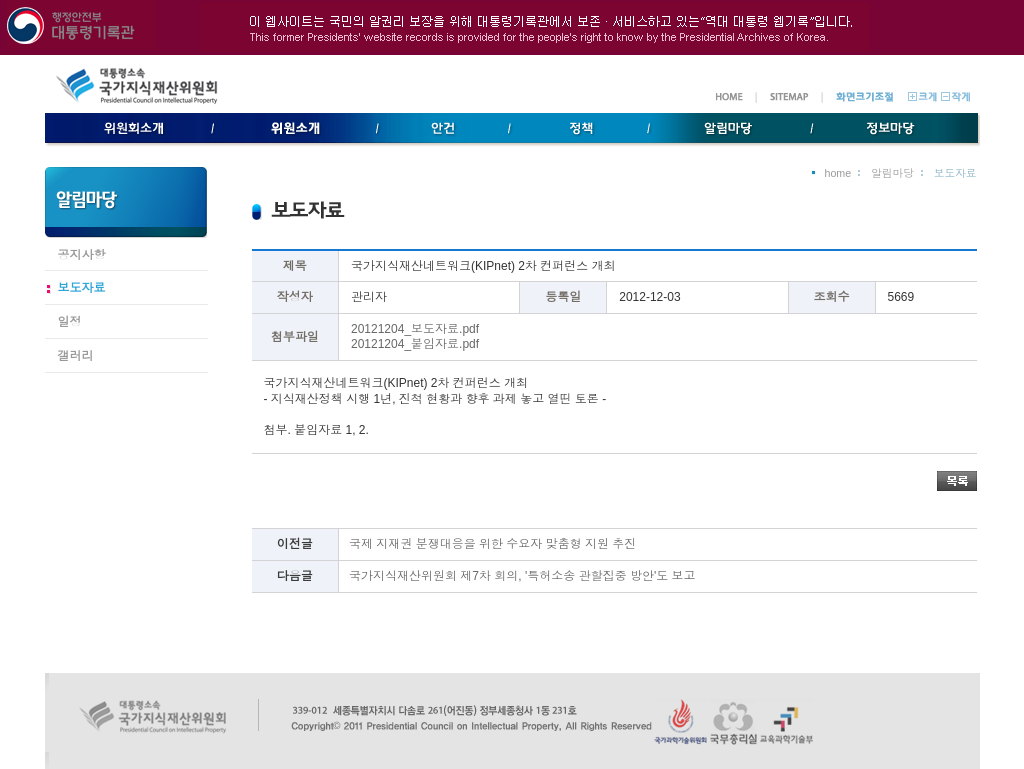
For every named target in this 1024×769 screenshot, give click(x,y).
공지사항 (82, 255)
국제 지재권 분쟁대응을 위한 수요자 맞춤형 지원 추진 (492, 544)
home (837, 173)
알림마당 (892, 173)
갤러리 (76, 356)
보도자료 (82, 288)
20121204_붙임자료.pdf (415, 344)
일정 (70, 322)
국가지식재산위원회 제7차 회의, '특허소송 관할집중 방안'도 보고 (522, 576)
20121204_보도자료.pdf (415, 329)
